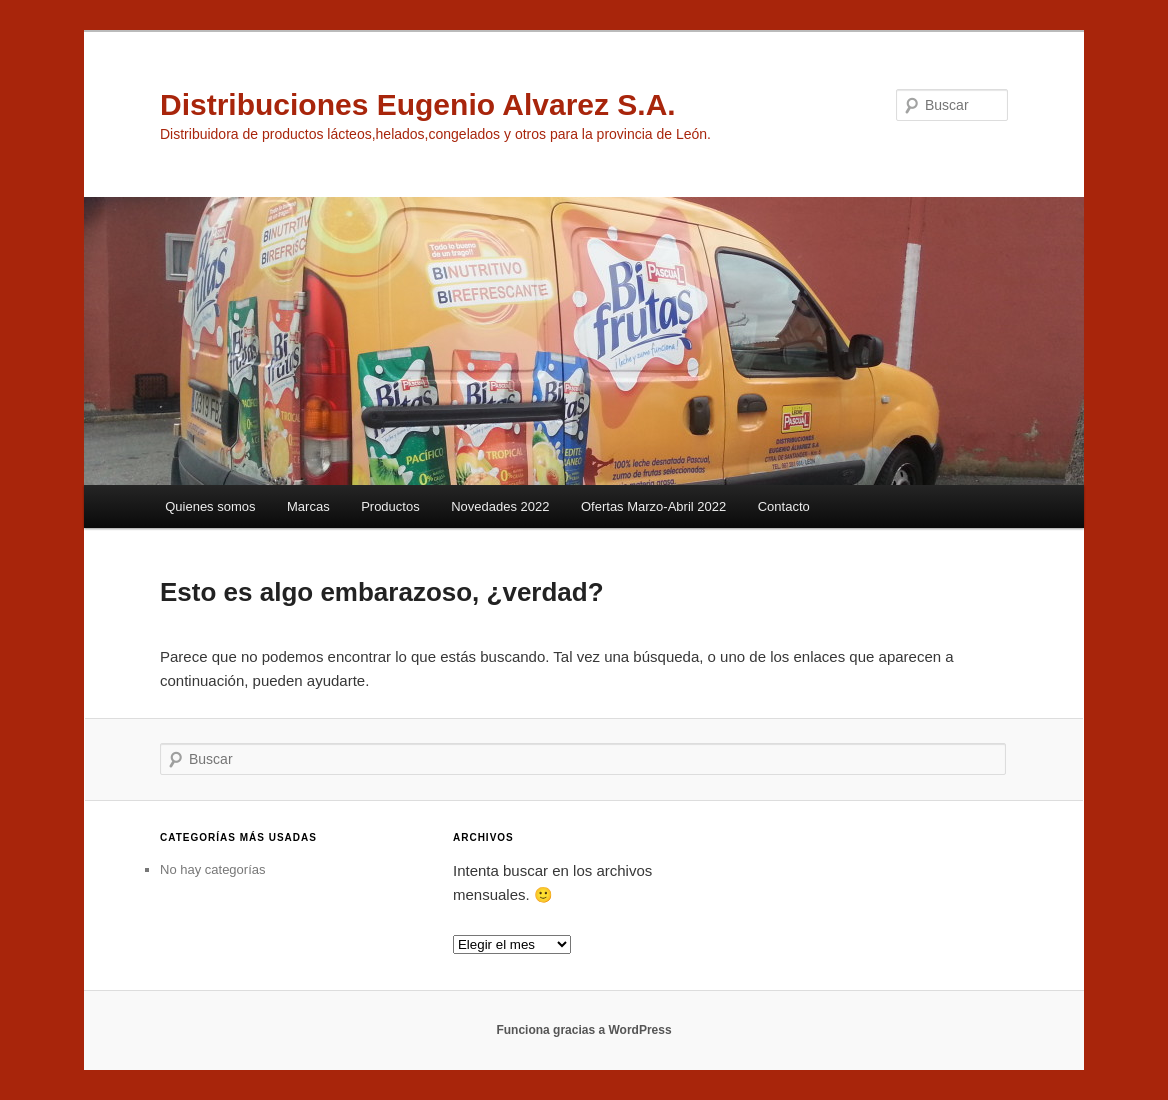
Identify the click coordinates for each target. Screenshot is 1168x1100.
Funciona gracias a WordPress (583, 1030)
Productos (390, 506)
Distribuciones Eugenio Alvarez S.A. (418, 104)
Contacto (784, 506)
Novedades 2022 (500, 506)
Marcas (308, 506)
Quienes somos (210, 506)
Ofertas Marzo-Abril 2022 (653, 506)
